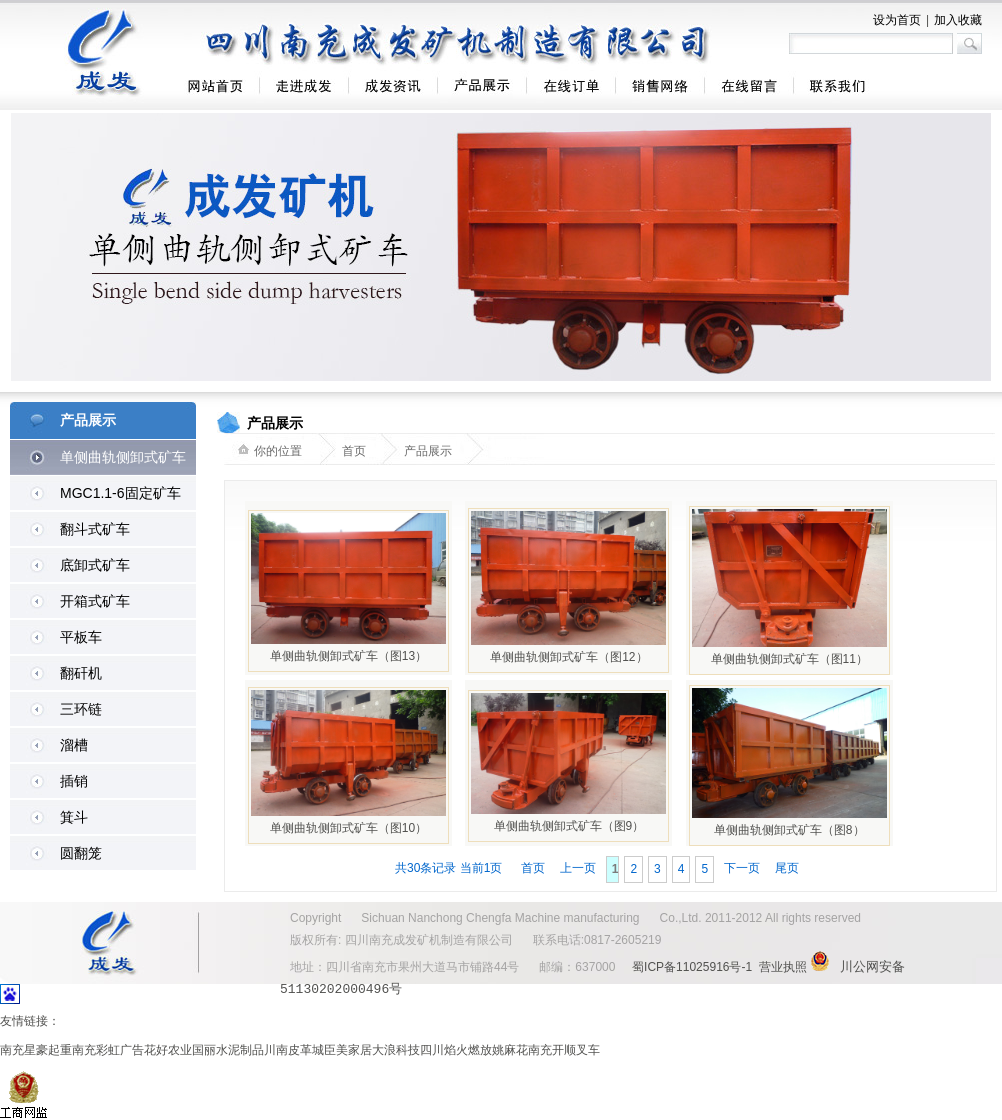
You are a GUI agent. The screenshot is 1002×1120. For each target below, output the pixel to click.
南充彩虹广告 (108, 1049)
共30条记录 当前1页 (450, 868)
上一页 (578, 868)
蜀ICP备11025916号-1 (692, 967)
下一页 (742, 868)
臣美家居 (348, 1049)
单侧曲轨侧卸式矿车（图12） (568, 657)
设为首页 (897, 20)
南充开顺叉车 (564, 1049)
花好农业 (168, 1049)
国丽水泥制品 (228, 1049)
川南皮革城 (294, 1049)
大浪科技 (396, 1049)
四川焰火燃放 (456, 1049)
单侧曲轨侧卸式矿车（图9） (569, 826)
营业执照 (783, 967)
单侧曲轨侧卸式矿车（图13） (348, 656)
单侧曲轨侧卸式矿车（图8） (789, 830)
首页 (533, 868)
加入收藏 (958, 20)
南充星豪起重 (36, 1049)
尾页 (787, 868)
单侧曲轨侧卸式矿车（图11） (789, 659)
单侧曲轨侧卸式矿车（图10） (348, 828)
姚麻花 (510, 1049)
